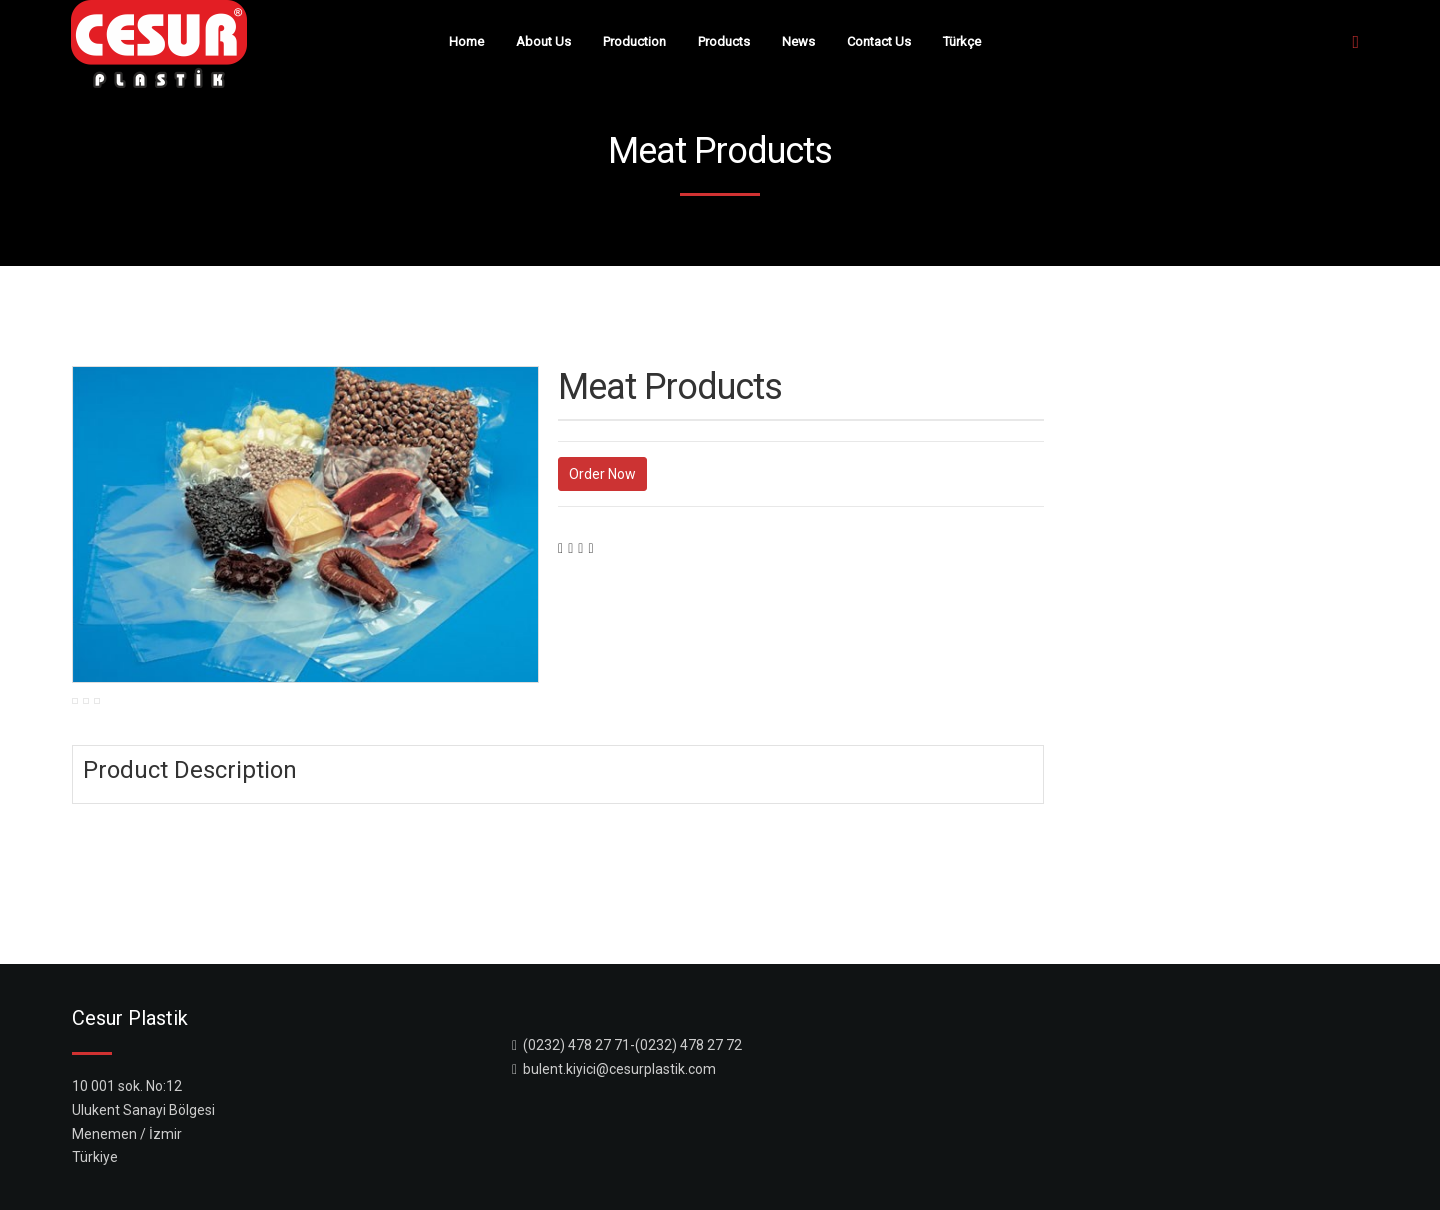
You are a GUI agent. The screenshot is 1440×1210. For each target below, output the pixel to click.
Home (466, 41)
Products (724, 41)
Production (634, 41)
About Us (543, 41)
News (798, 41)
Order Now (602, 474)
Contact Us (879, 41)
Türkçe (962, 41)
